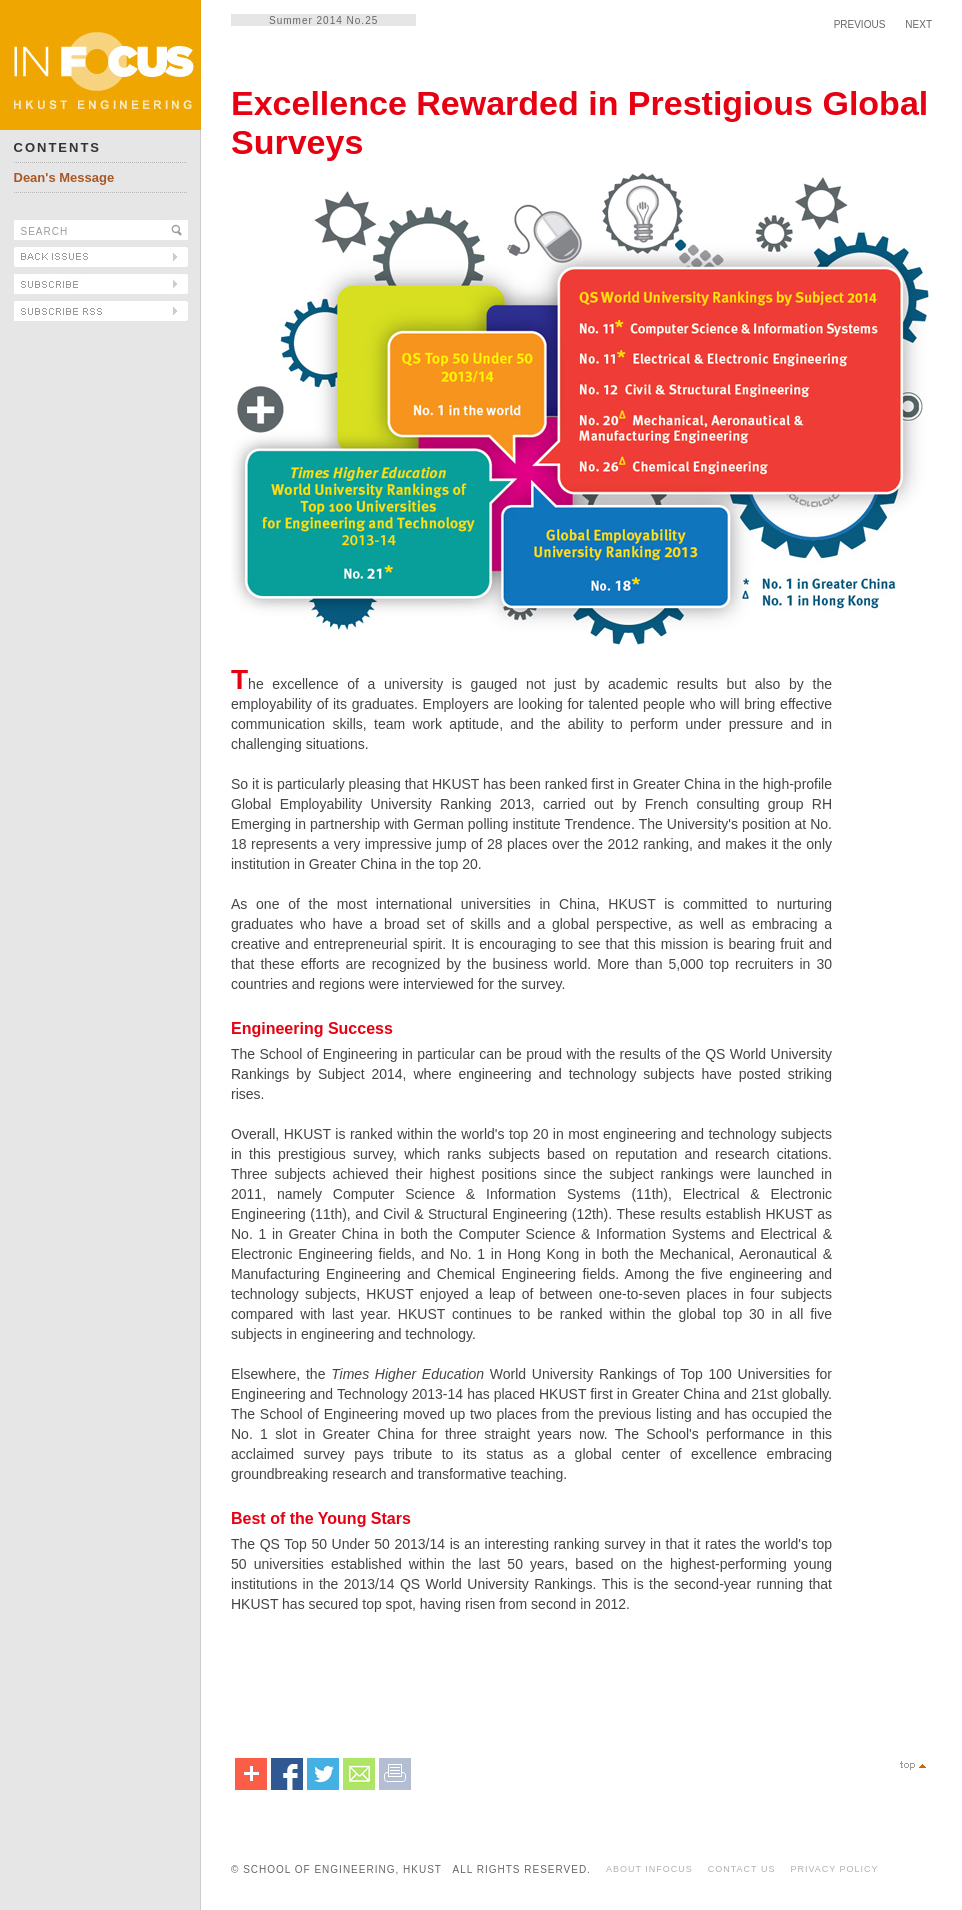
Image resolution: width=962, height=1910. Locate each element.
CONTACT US (742, 1869)
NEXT (918, 24)
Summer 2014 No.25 (323, 20)
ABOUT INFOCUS (649, 1869)
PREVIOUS (860, 24)
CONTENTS (58, 147)
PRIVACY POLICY (834, 1869)
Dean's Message (64, 177)
